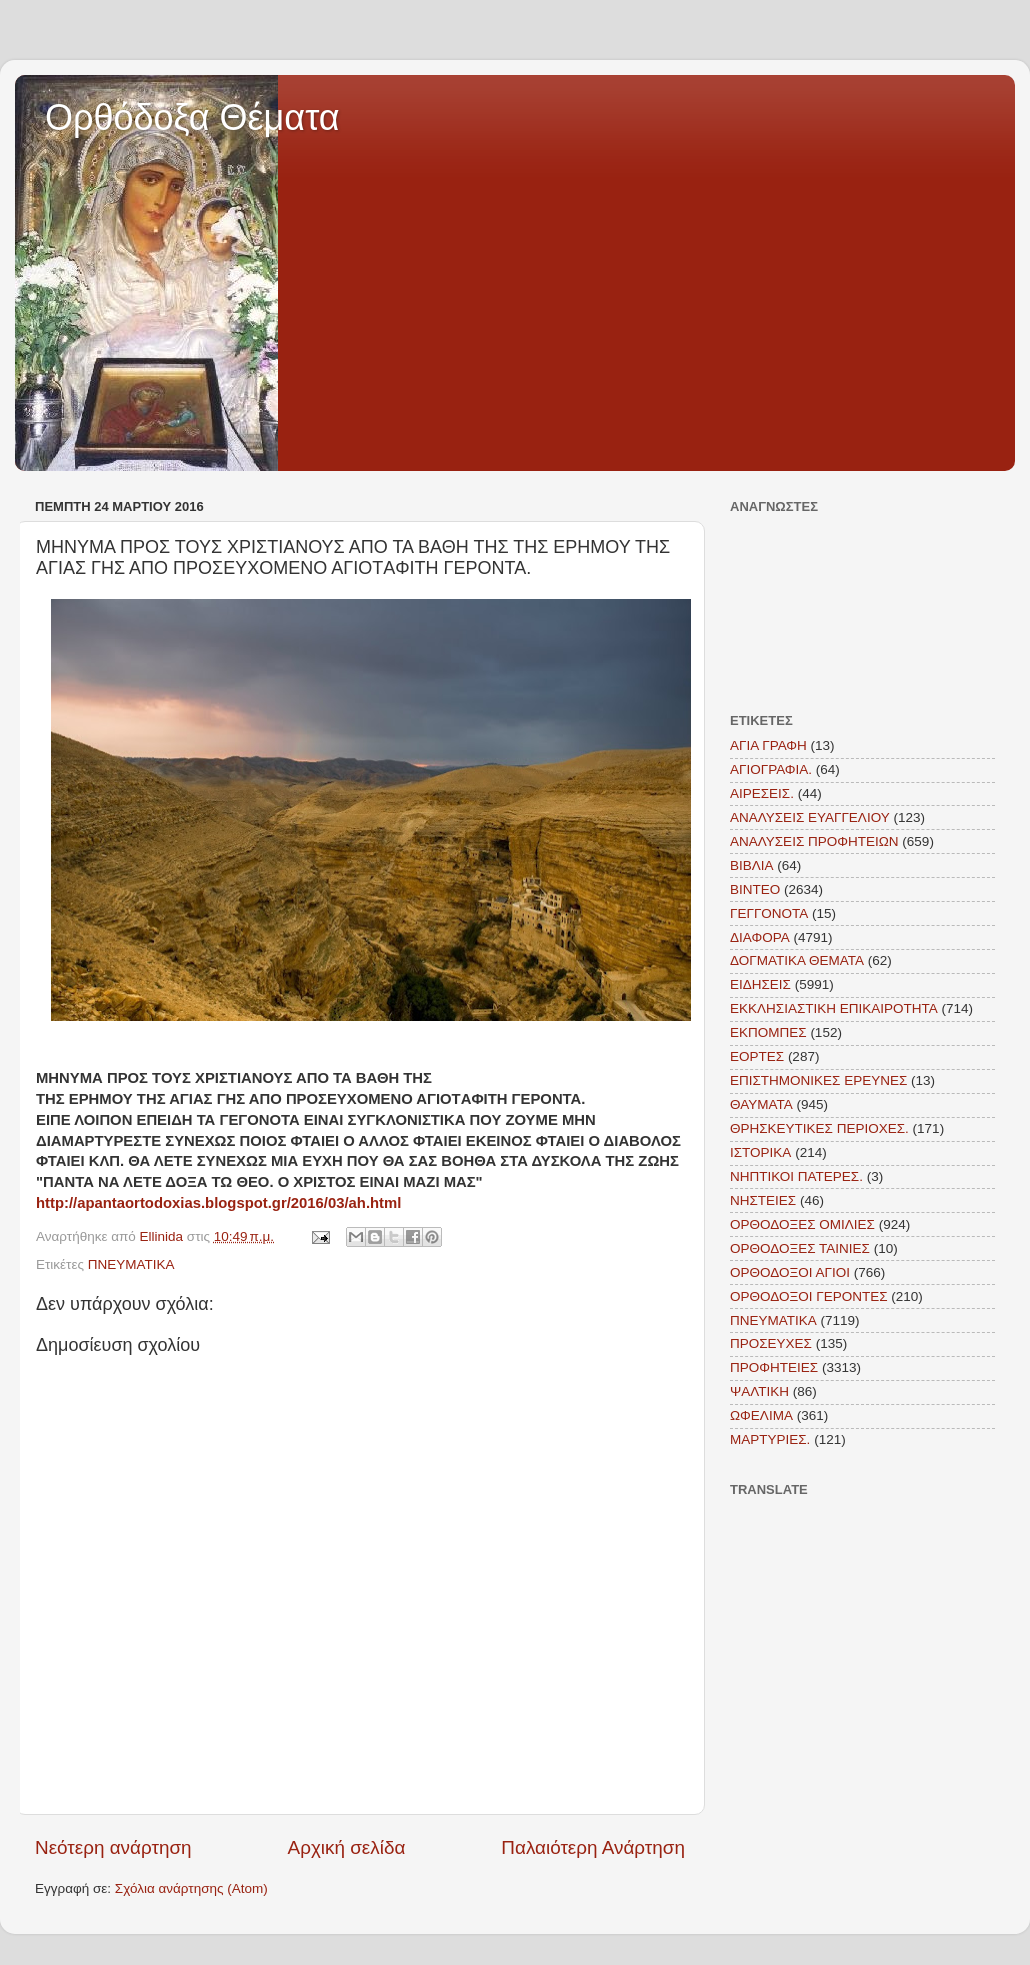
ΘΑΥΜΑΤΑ (761, 1104)
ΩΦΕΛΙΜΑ (761, 1415)
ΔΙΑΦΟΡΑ (760, 937)
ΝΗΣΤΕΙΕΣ (763, 1200)
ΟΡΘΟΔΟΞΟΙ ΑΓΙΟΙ (790, 1272)
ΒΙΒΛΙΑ (752, 865)
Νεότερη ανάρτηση (113, 1847)
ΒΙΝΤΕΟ (755, 889)
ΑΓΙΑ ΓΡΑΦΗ (768, 745)
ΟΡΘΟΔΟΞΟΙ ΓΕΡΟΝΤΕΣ (809, 1296)
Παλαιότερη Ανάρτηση (593, 1847)
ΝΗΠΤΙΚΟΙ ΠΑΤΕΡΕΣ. (796, 1176)
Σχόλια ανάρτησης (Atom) (191, 1888)
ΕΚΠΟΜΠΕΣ (768, 1032)
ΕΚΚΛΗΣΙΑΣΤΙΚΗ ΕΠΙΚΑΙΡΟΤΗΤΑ (834, 1008)
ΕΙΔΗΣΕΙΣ (760, 984)
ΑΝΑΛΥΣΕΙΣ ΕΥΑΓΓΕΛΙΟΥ (810, 817)
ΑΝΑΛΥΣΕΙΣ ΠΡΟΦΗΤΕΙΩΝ (814, 841)
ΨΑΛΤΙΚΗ (759, 1391)
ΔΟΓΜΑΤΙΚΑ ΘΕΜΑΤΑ (797, 960)
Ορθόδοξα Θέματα (192, 117)
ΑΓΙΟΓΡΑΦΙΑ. (771, 769)
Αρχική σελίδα (347, 1847)
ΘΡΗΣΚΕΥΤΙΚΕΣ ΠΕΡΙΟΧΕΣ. (819, 1128)
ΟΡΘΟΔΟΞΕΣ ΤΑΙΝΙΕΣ (800, 1248)
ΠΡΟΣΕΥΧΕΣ (771, 1343)
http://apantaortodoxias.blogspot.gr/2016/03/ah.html (218, 1203)
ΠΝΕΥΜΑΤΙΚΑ (131, 1264)
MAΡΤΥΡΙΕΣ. (770, 1439)
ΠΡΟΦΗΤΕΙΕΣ (774, 1367)
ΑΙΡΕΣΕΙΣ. (762, 793)
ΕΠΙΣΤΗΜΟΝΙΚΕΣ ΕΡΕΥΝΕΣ (818, 1080)
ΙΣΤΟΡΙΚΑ (760, 1152)
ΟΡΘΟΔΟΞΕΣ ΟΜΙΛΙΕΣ (802, 1224)
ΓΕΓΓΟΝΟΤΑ (769, 913)
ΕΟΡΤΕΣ (757, 1056)
